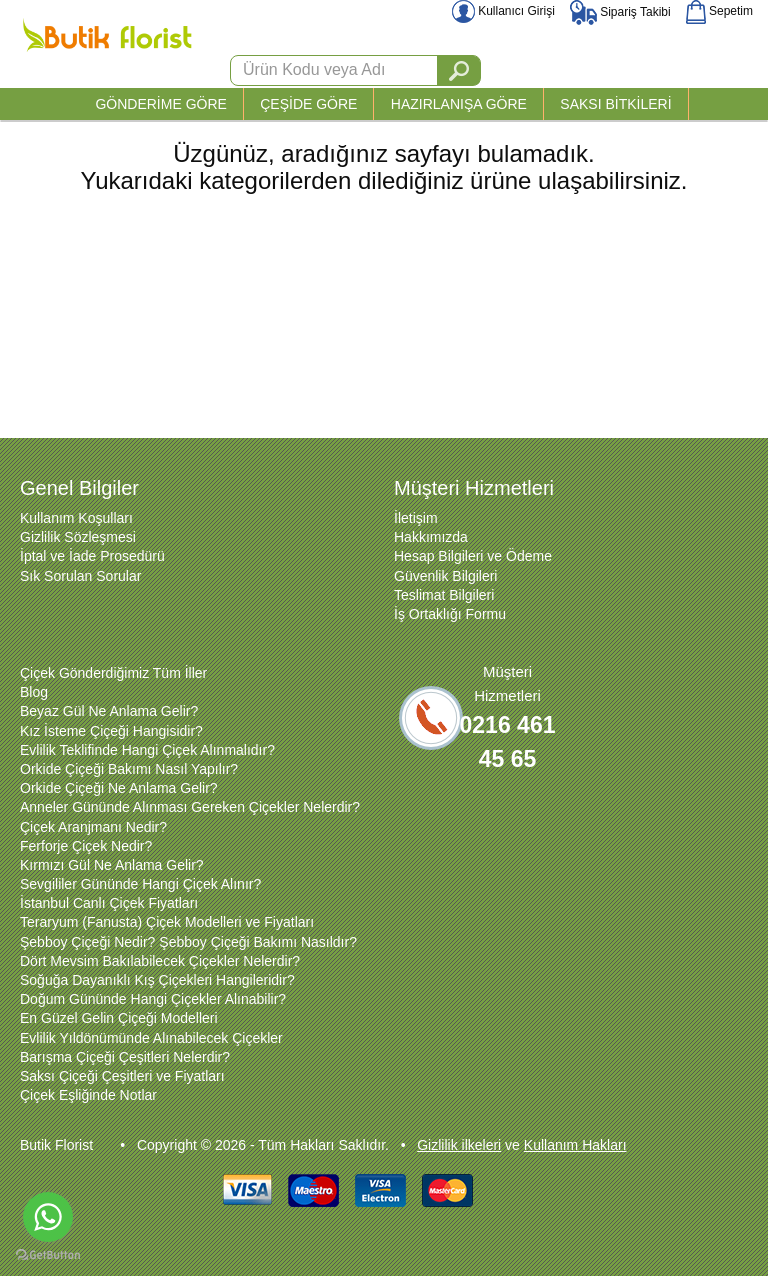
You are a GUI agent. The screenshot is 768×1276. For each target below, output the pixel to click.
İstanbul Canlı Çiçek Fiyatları (109, 903)
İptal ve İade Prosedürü (92, 556)
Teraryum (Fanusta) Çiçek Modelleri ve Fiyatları (167, 922)
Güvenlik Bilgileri (445, 576)
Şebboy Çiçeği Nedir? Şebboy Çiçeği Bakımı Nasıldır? (188, 942)
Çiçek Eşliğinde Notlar (88, 1095)
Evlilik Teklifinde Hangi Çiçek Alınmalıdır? (147, 750)
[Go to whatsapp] (48, 1217)
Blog (34, 692)
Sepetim (719, 11)
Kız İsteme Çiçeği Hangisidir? (111, 731)
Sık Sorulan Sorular (80, 576)
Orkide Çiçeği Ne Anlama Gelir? (119, 788)
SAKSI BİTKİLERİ (615, 104)
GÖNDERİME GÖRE (160, 104)
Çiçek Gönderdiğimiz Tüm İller (113, 673)
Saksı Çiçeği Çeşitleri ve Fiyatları (122, 1076)
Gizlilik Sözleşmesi (78, 537)
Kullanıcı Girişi (503, 11)
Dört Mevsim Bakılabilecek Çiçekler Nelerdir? (160, 961)
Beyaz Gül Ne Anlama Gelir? (109, 711)
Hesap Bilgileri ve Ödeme (473, 556)
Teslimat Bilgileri (444, 595)
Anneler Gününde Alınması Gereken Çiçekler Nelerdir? (190, 807)
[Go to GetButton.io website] (48, 1255)
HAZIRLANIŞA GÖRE (459, 104)
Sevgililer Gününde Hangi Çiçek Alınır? (140, 884)
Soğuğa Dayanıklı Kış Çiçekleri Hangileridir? (157, 980)
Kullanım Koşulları (76, 518)
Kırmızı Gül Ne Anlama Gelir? (112, 865)
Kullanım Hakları (575, 1145)
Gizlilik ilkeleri (459, 1145)
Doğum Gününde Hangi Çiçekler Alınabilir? (153, 999)
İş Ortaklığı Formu (450, 614)
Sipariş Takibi (620, 12)
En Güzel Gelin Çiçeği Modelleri (119, 1018)
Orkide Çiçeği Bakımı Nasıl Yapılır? (129, 769)
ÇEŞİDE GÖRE (308, 104)
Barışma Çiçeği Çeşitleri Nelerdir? (125, 1057)
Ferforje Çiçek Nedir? (86, 846)
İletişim (416, 518)
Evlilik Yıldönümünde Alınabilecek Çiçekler (151, 1038)
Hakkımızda (431, 537)
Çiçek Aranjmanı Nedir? (93, 827)
